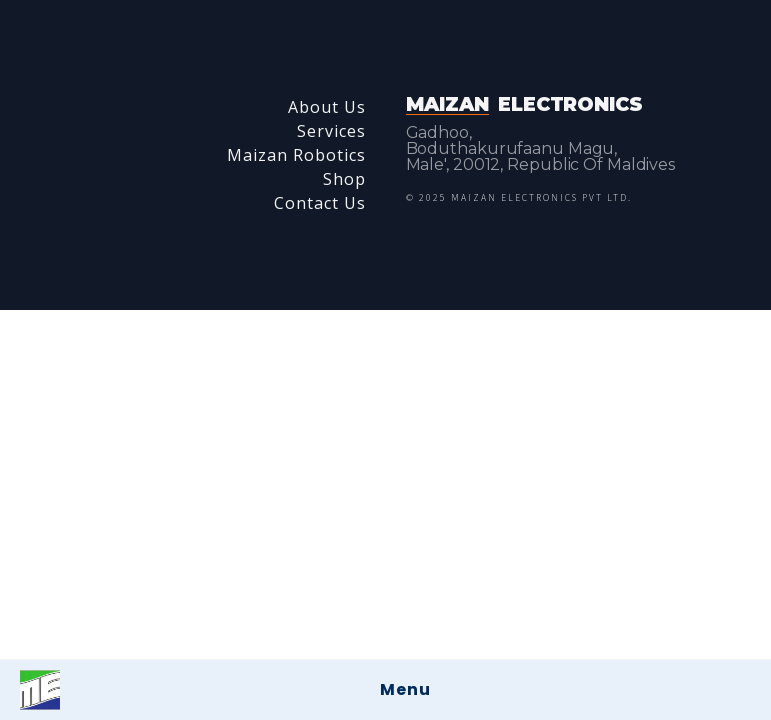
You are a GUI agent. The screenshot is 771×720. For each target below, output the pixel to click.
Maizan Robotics (296, 155)
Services (331, 131)
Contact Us (320, 203)
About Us (327, 107)
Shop (344, 179)
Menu (405, 689)
